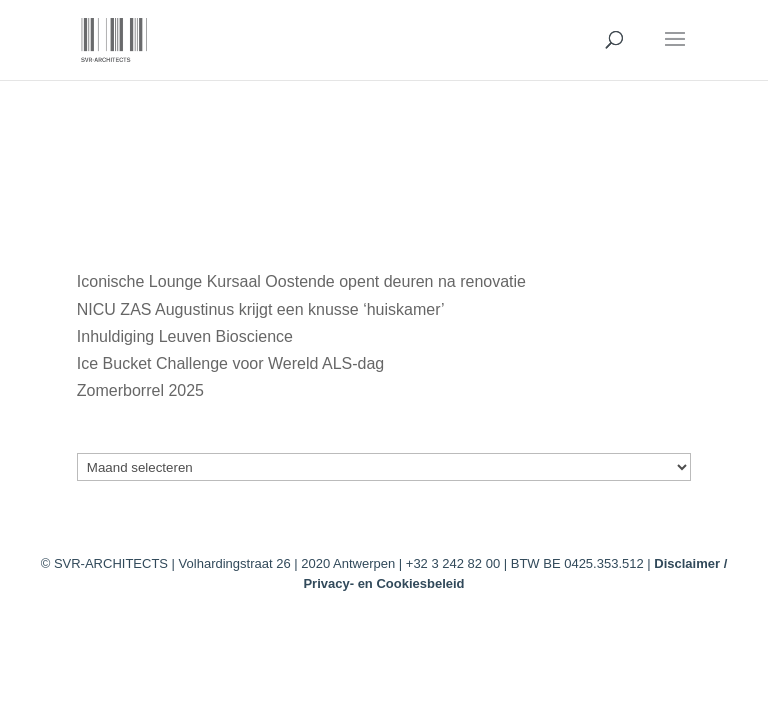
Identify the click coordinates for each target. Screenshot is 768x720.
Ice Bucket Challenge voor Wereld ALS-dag (230, 363)
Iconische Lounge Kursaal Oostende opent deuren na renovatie (301, 281)
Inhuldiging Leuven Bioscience (185, 336)
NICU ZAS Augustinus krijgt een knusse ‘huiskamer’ (260, 309)
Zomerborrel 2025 (140, 390)
